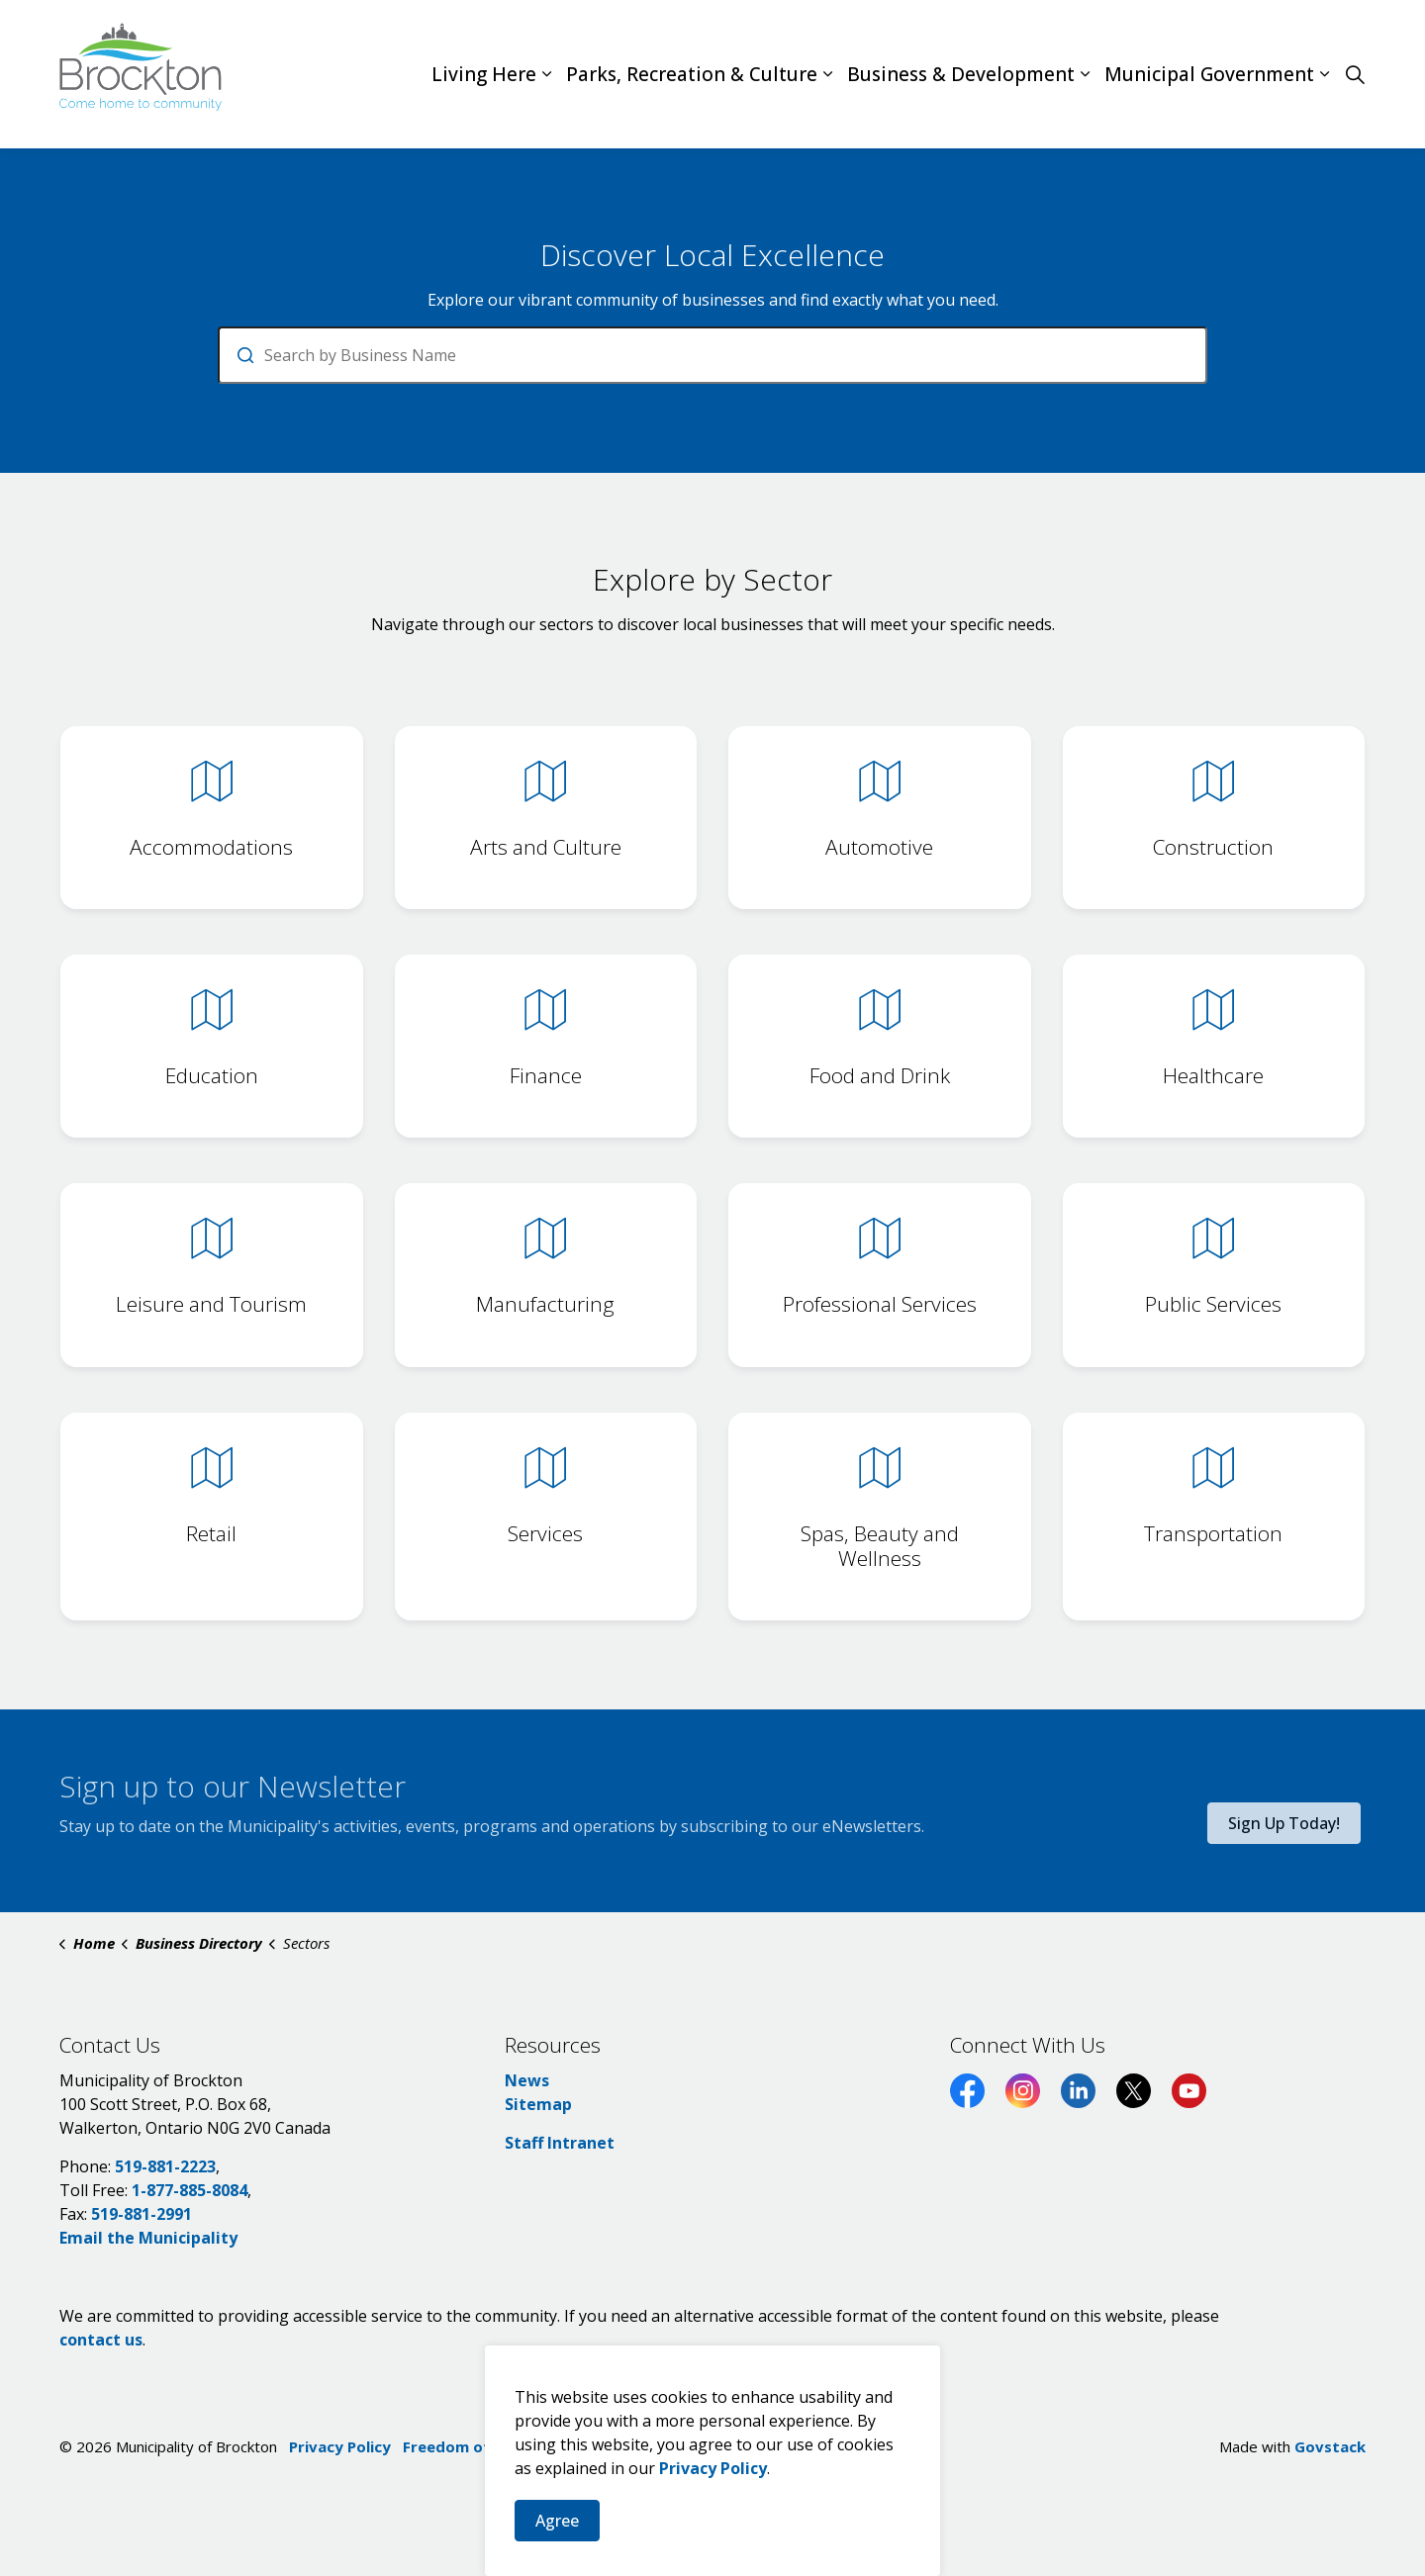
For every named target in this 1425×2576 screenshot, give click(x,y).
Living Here (483, 74)
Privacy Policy (340, 2446)
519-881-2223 (165, 2166)
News (527, 2080)
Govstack (1330, 2446)
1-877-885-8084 (189, 2190)
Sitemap (538, 2104)
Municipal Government (1209, 74)
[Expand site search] (1355, 74)
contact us (100, 2339)
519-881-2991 (141, 2214)
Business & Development (961, 74)
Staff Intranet (560, 2143)
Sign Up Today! (1284, 1823)
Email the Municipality (148, 2238)
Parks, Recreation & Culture (691, 74)
